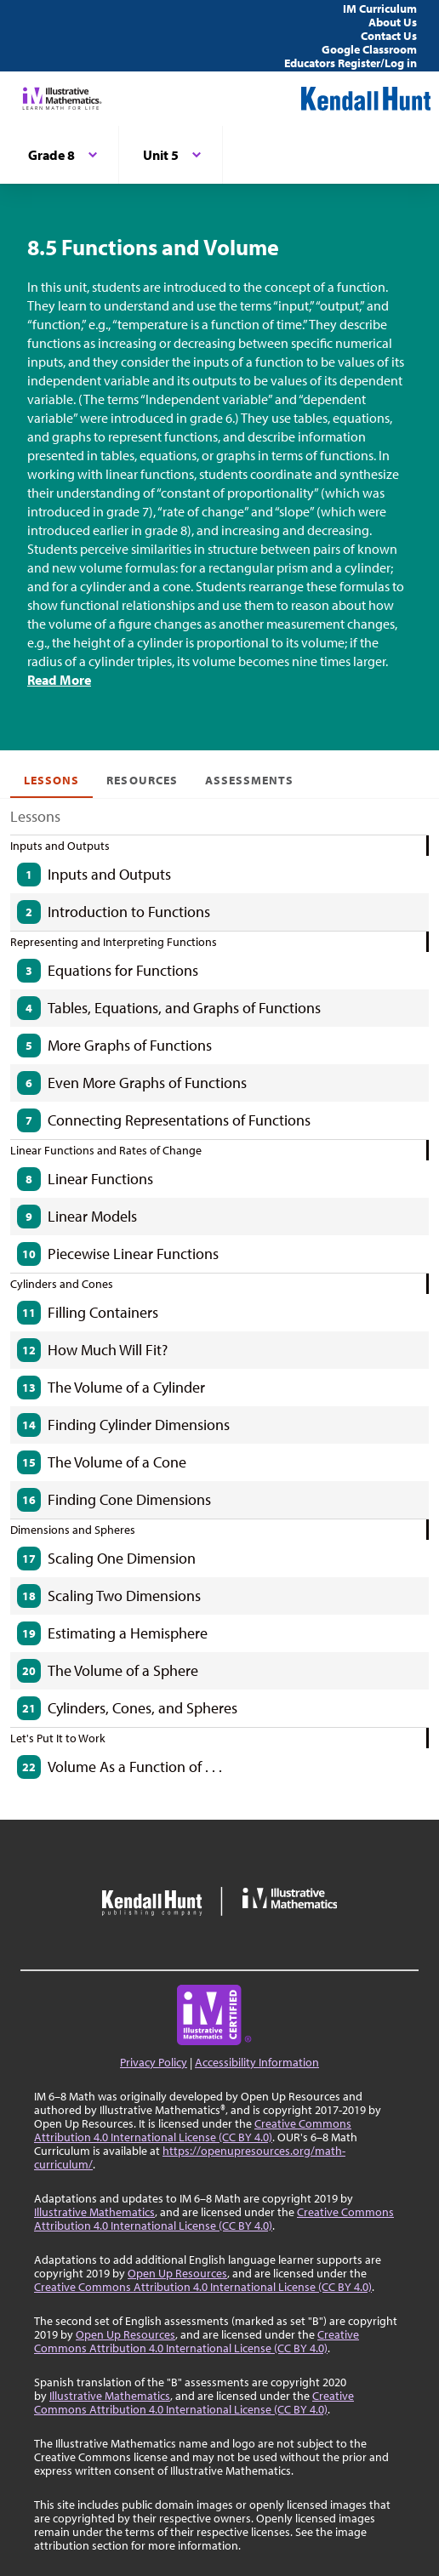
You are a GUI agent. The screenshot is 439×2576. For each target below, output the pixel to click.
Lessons (51, 780)
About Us (392, 22)
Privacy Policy (153, 2062)
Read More (59, 679)
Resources (141, 780)
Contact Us (389, 36)
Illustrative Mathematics (94, 2212)
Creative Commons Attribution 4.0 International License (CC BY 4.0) (192, 2130)
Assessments (249, 780)
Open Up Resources (177, 2273)
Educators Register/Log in (350, 63)
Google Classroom (369, 49)
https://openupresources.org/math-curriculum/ (189, 2157)
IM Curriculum (380, 8)
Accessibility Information (257, 2062)
